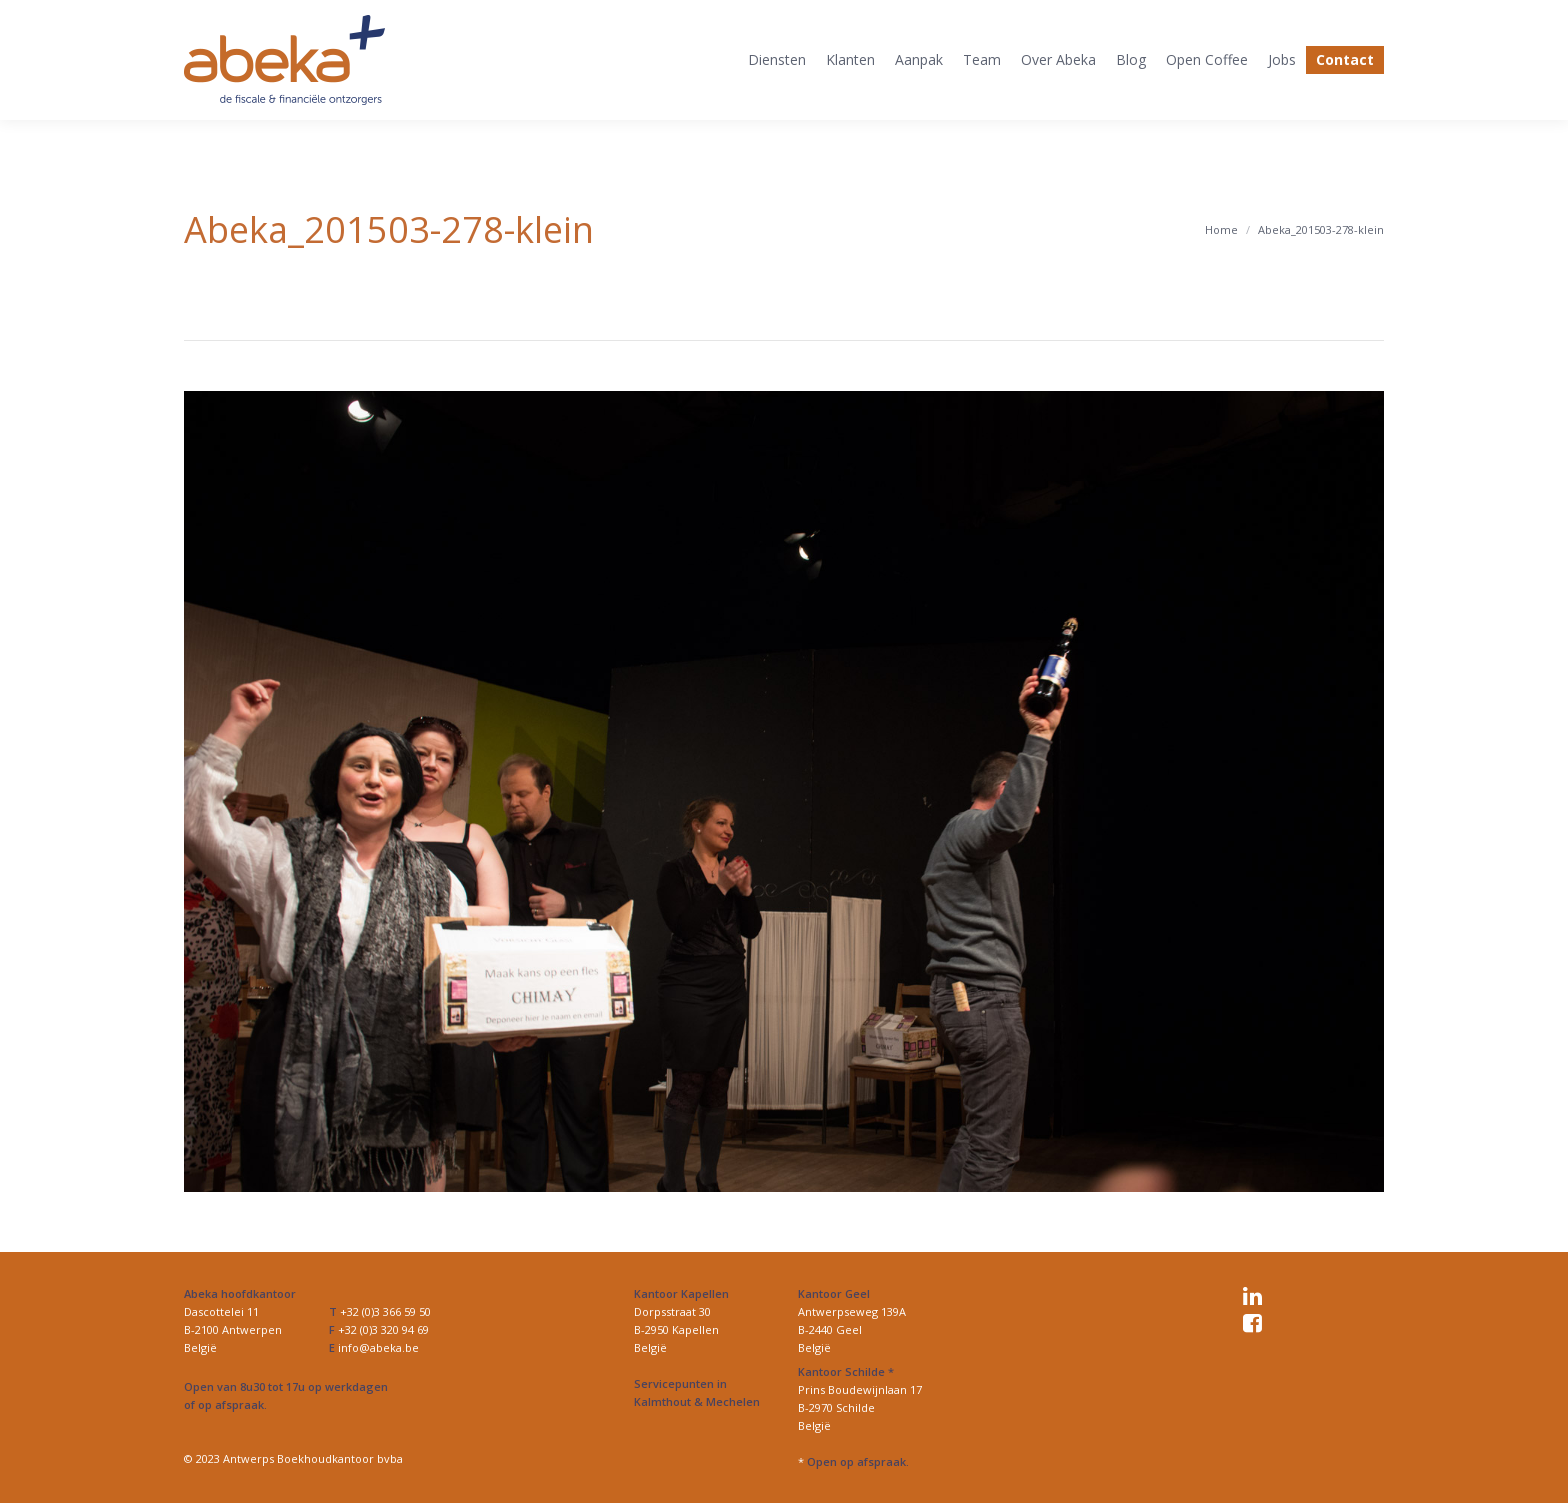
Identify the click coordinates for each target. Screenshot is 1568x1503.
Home (1221, 229)
